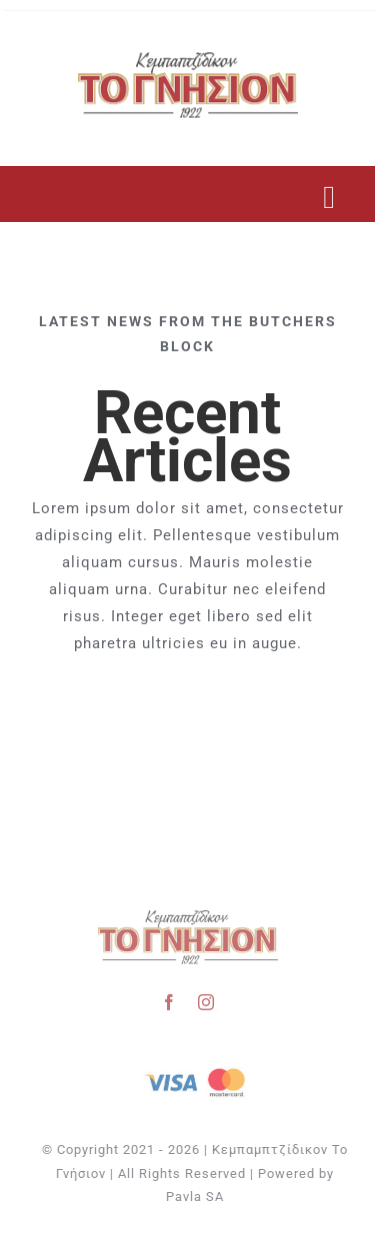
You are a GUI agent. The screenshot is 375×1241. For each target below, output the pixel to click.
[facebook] (169, 999)
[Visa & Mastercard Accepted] (197, 1066)
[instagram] (206, 999)
